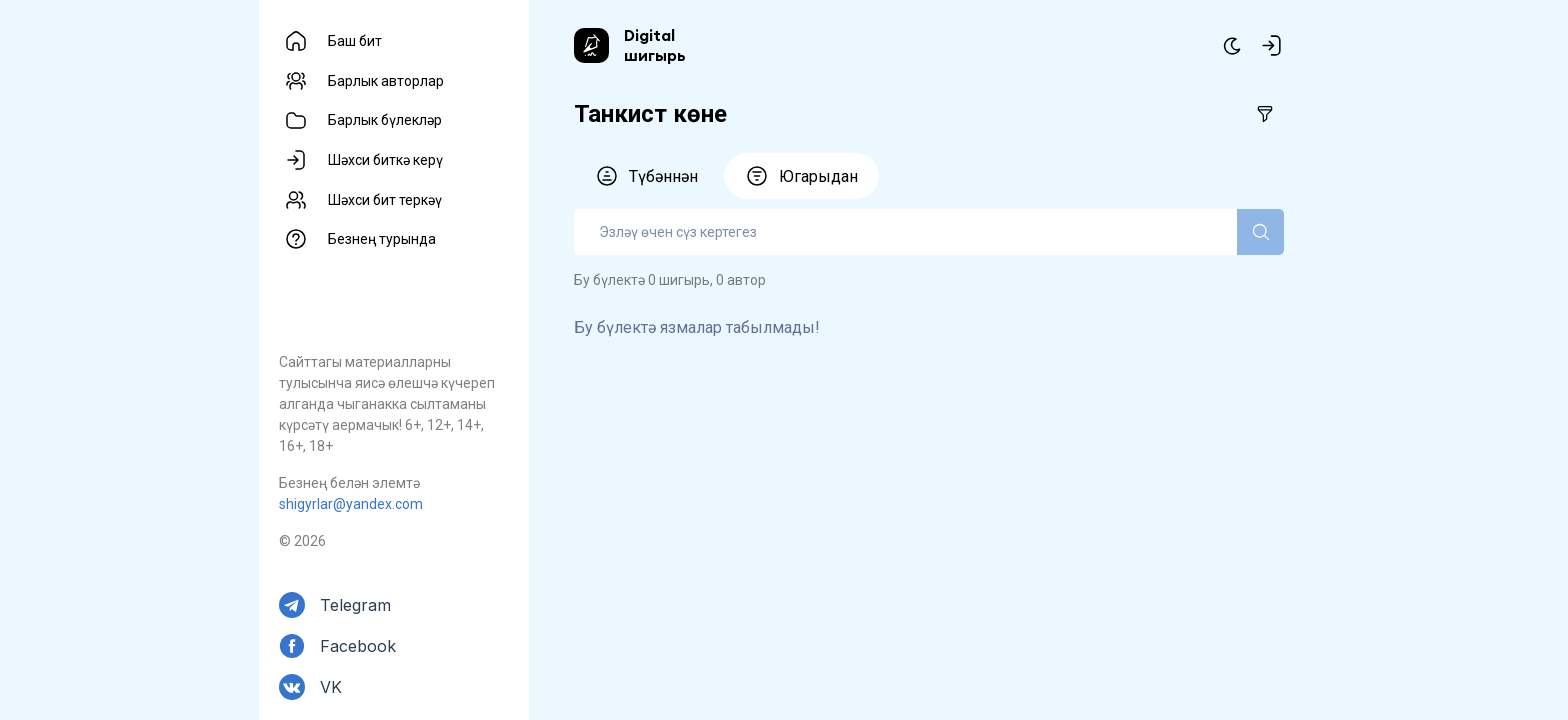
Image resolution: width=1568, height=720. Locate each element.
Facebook (358, 646)
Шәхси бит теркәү (385, 200)
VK (331, 687)
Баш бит (355, 41)
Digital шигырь (655, 45)
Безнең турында (382, 239)
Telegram (355, 605)
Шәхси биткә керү (385, 160)
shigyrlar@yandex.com (351, 504)
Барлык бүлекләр (385, 120)
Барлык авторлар (386, 81)
